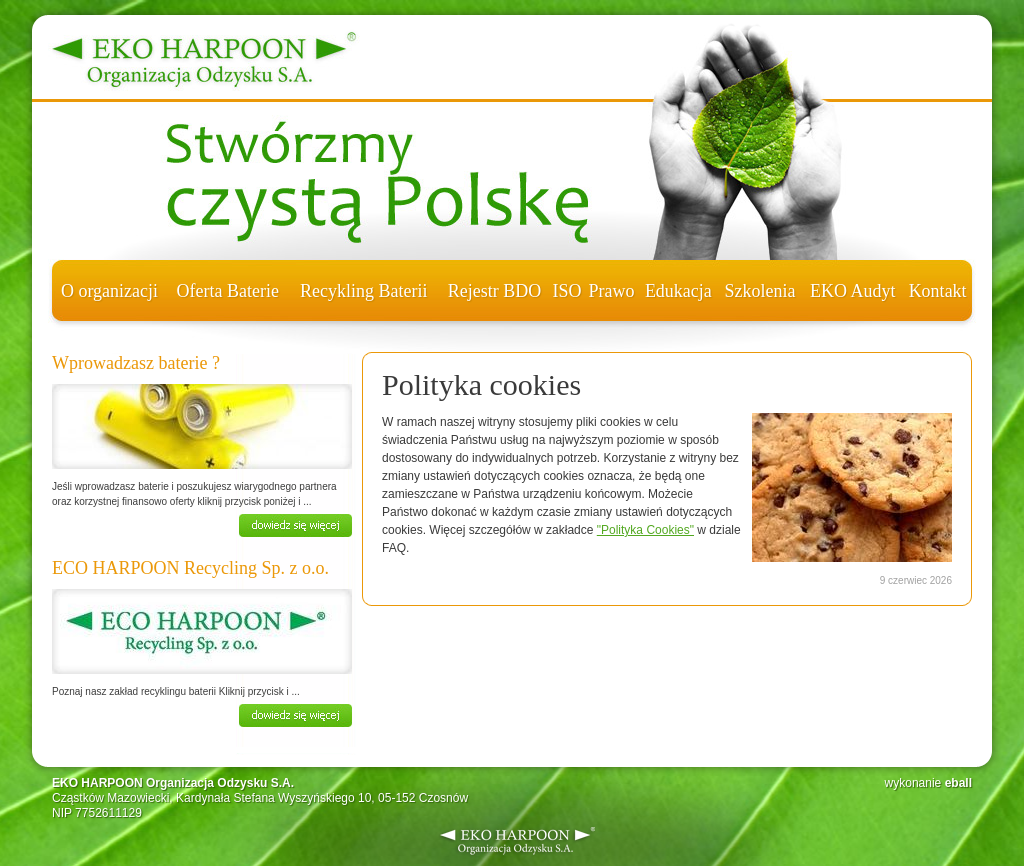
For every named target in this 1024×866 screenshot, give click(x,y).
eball (958, 783)
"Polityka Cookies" (645, 530)
